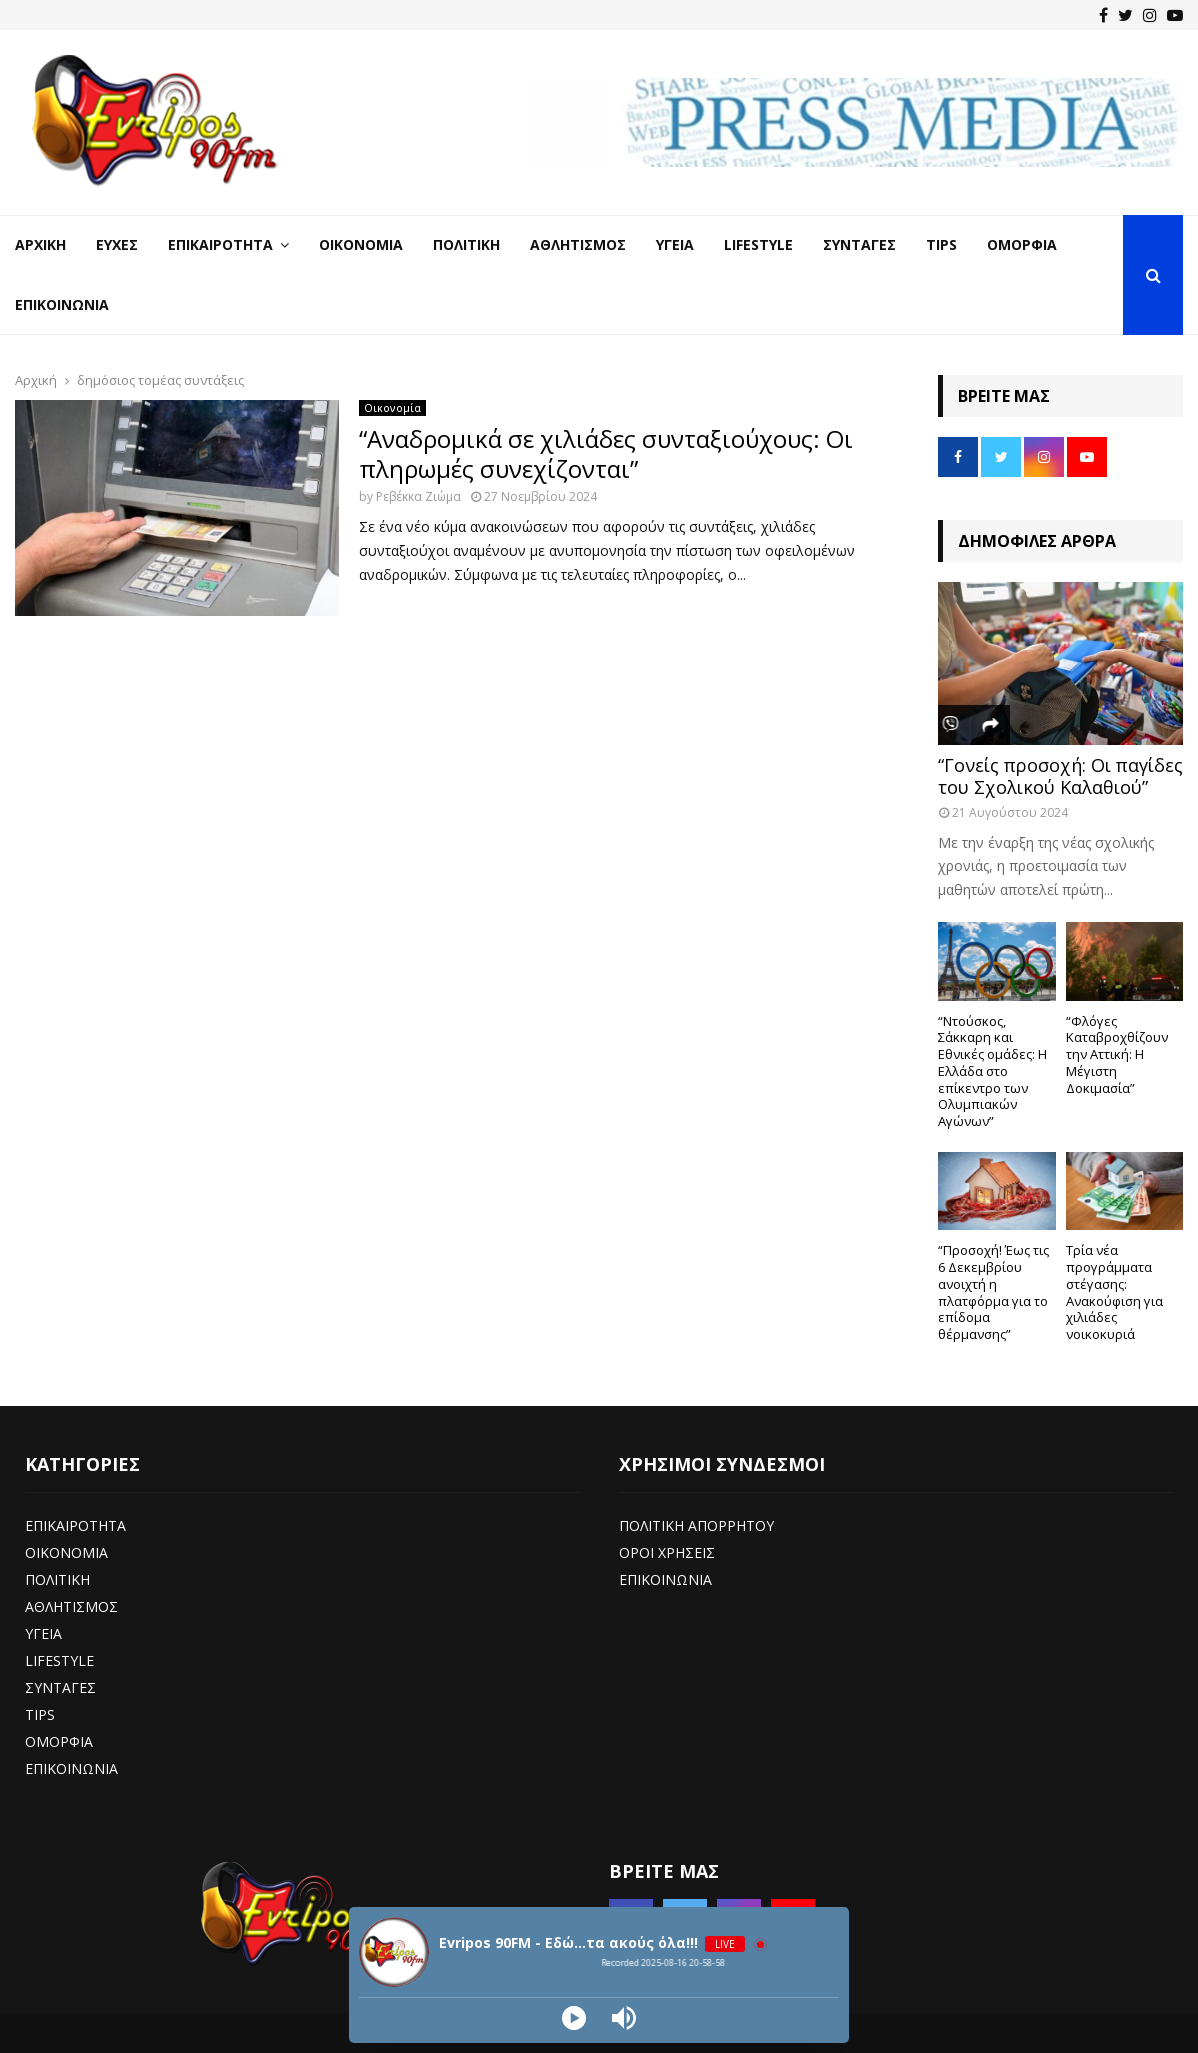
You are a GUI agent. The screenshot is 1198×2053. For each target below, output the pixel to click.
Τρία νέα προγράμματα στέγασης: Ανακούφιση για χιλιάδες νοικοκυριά (1114, 1292)
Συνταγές (859, 244)
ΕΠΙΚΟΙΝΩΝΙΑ (71, 1768)
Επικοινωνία (62, 304)
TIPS (40, 1714)
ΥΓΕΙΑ (43, 1633)
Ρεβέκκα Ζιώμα (418, 496)
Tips (941, 244)
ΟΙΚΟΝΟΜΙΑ (66, 1552)
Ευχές (117, 244)
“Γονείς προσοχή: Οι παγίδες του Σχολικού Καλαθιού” (1060, 776)
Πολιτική (466, 244)
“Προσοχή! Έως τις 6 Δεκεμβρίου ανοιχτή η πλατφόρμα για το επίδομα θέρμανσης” (993, 1292)
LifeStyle (758, 244)
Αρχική (40, 244)
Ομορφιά (1022, 244)
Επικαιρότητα (220, 244)
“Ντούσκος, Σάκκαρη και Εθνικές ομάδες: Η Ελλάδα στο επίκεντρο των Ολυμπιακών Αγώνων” (992, 1071)
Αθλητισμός (578, 244)
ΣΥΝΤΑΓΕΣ (60, 1687)
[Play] (574, 2018)
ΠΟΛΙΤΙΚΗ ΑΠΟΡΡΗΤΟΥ (696, 1525)
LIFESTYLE (59, 1660)
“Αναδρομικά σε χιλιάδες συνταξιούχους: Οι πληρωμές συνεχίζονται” (606, 453)
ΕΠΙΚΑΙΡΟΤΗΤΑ (75, 1525)
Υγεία (675, 244)
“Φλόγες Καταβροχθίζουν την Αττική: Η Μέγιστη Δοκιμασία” (1117, 1054)
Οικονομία (361, 244)
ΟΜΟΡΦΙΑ (59, 1741)
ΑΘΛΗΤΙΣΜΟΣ (71, 1606)
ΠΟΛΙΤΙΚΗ (57, 1579)
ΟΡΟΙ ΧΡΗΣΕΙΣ (667, 1552)
